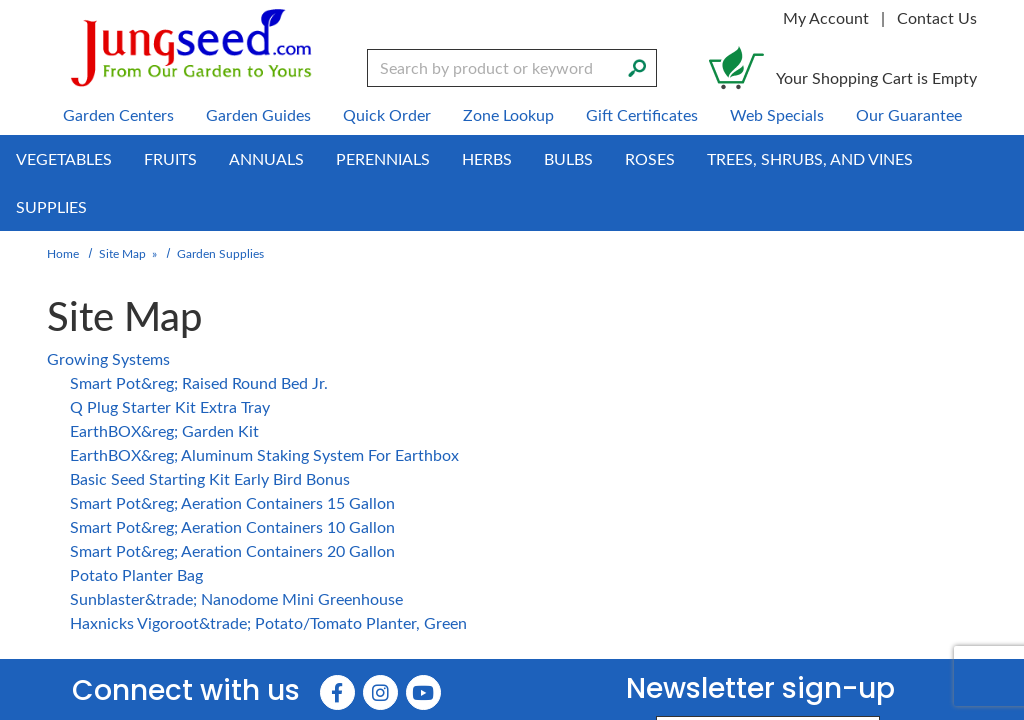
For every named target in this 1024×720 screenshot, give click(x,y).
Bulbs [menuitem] (577, 158)
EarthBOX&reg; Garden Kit (162, 430)
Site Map (122, 252)
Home (64, 252)
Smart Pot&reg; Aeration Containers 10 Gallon (227, 526)
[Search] (637, 66)
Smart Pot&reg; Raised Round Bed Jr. (195, 382)
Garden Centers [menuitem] (123, 114)
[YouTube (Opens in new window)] (424, 694)
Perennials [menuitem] (389, 158)
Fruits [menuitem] (173, 158)
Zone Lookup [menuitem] (507, 114)
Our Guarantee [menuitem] (905, 114)
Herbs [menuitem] (494, 158)
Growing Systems (107, 358)
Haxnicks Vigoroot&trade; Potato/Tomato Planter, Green (266, 622)
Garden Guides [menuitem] (260, 114)
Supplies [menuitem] (51, 206)
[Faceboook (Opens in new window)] (340, 694)
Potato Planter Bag (135, 574)
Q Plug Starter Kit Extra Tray (167, 406)
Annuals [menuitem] (271, 158)
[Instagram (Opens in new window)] (382, 694)
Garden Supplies (217, 252)
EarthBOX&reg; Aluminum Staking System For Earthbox (260, 454)
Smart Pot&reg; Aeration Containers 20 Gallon (227, 550)
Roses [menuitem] (658, 158)
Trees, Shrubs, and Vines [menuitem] (817, 158)
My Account (829, 17)
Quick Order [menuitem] (386, 114)
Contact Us (938, 17)
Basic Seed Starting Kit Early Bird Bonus (205, 478)
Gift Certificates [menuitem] (640, 114)
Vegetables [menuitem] (65, 158)
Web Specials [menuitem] (775, 114)
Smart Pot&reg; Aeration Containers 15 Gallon (227, 502)
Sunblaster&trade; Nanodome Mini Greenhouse (231, 598)
